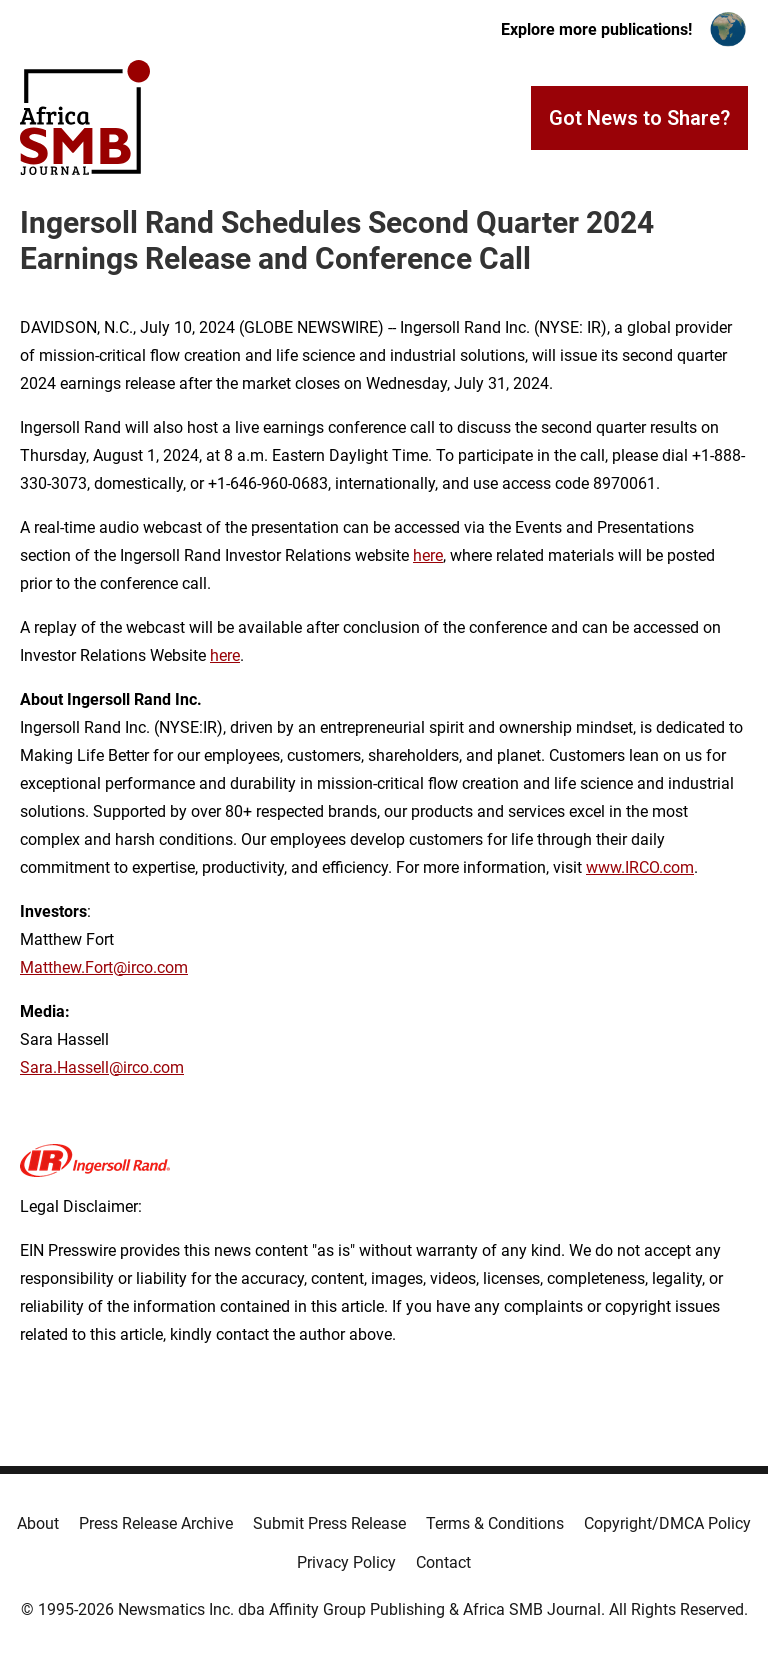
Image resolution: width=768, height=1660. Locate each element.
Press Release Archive (156, 1523)
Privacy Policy (346, 1562)
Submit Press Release (329, 1523)
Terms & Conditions (495, 1523)
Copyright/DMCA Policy (667, 1523)
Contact (443, 1562)
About (38, 1523)
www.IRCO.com (640, 867)
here (428, 555)
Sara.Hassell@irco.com (102, 1067)
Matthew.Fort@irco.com (104, 967)
